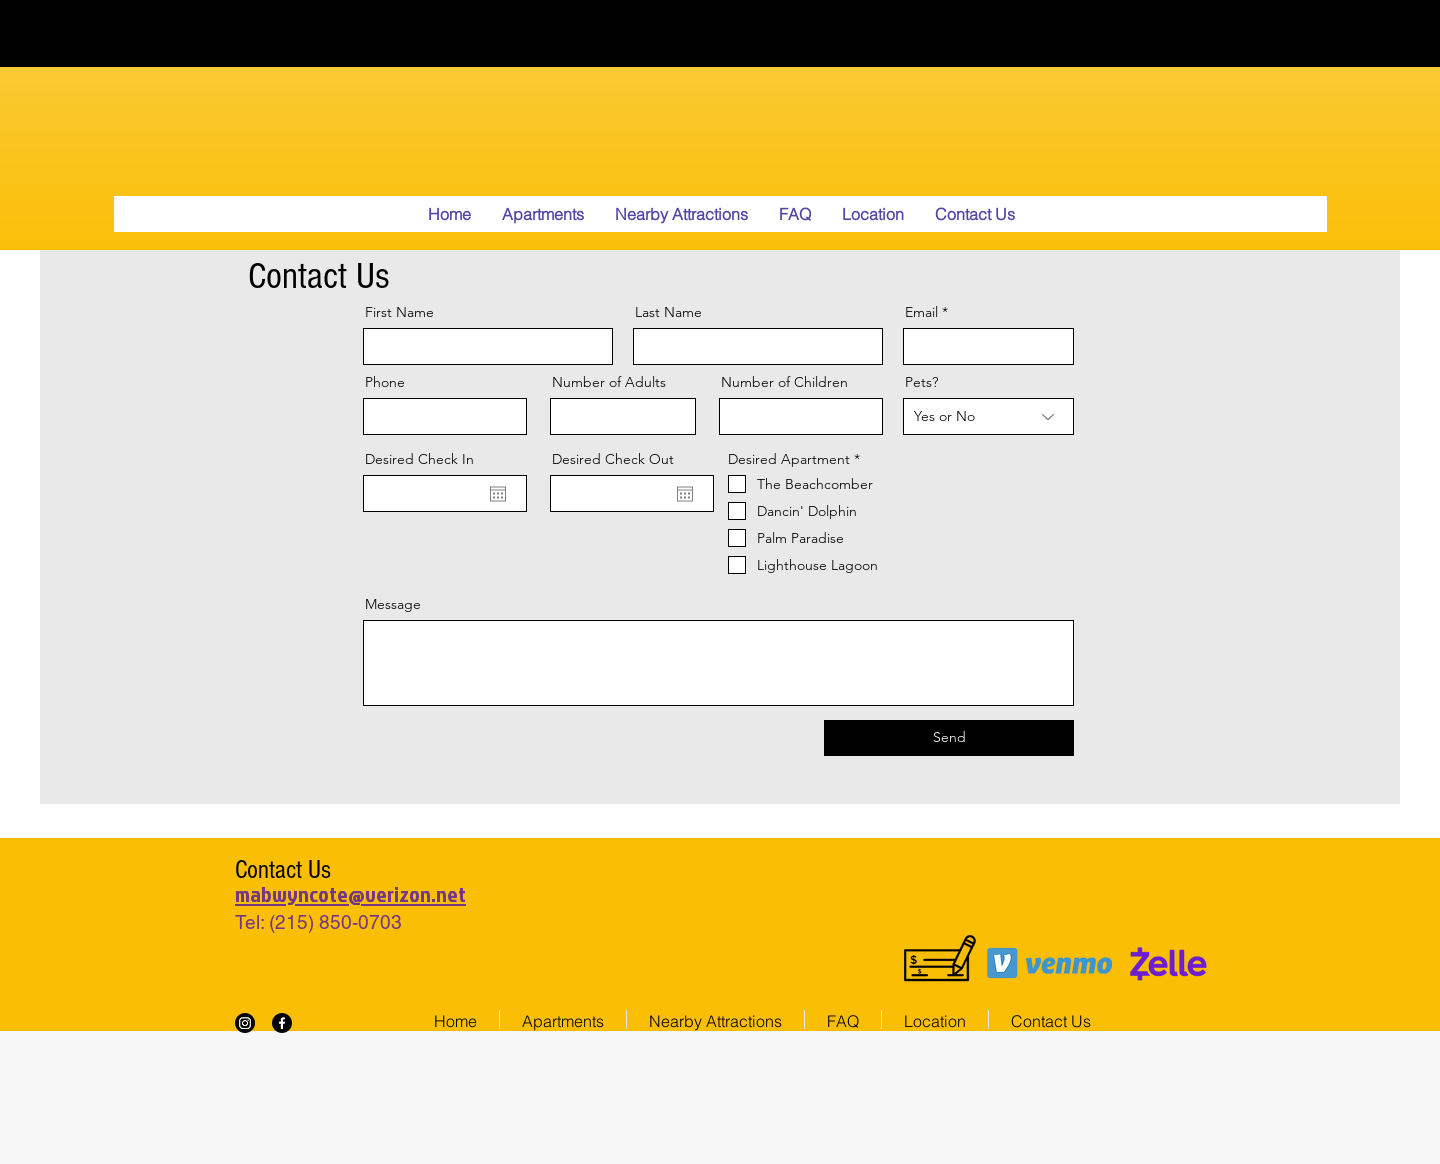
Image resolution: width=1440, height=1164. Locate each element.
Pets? (921, 382)
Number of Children (784, 382)
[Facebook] (282, 1023)
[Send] (949, 738)
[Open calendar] (498, 494)
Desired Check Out (613, 459)
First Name (399, 312)
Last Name (668, 312)
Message (393, 604)
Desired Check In (419, 459)
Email (921, 312)
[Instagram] (245, 1023)
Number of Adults (609, 382)
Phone (385, 382)
